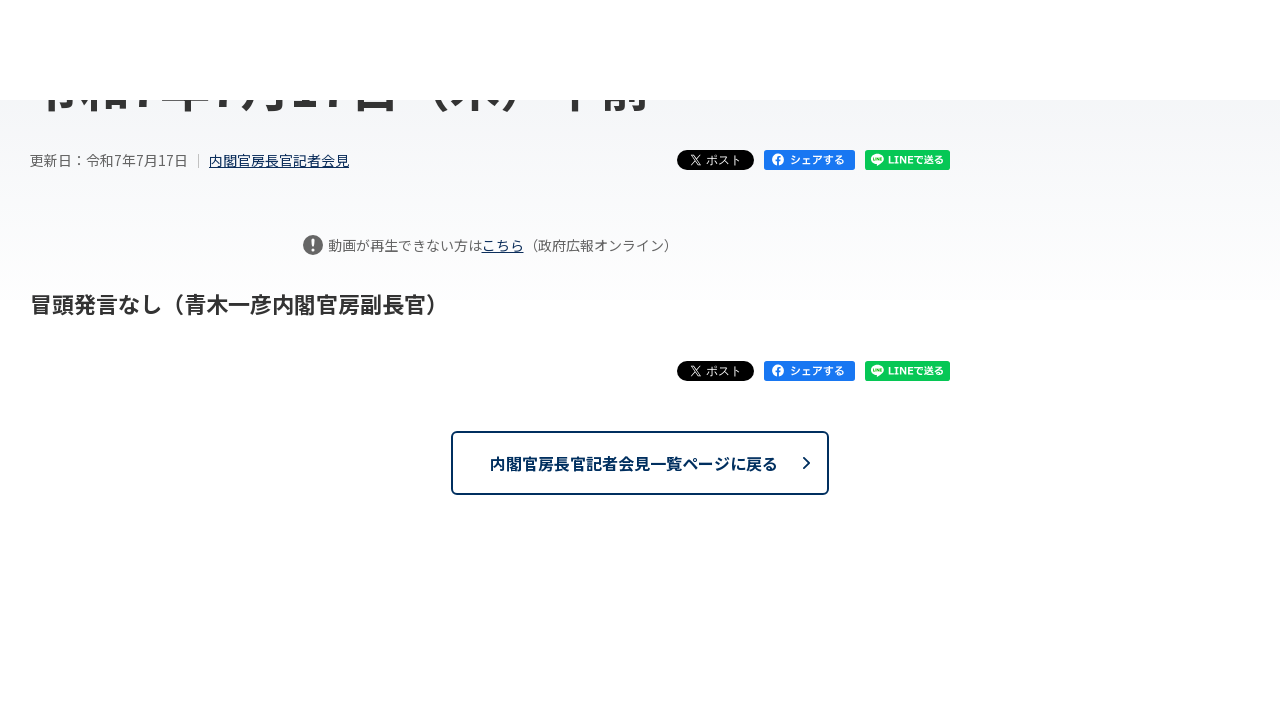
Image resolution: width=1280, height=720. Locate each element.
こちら (503, 245)
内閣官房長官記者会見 (279, 160)
